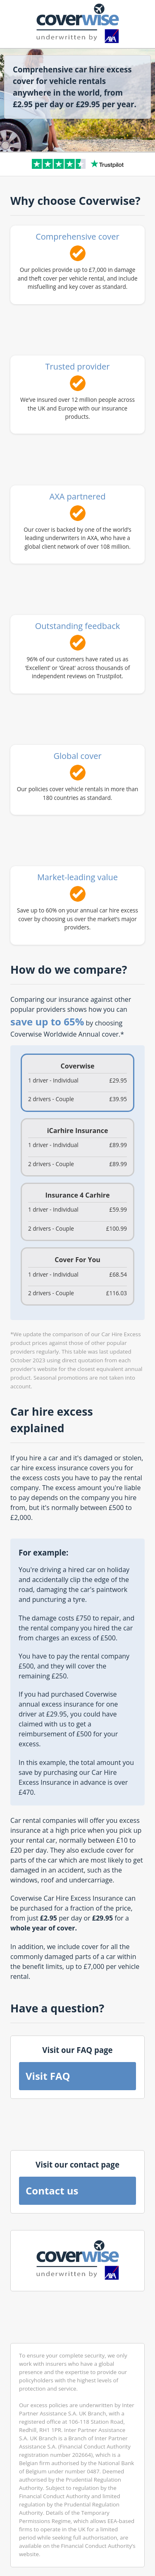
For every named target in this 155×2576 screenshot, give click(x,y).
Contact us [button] (52, 2190)
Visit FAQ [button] (48, 2076)
